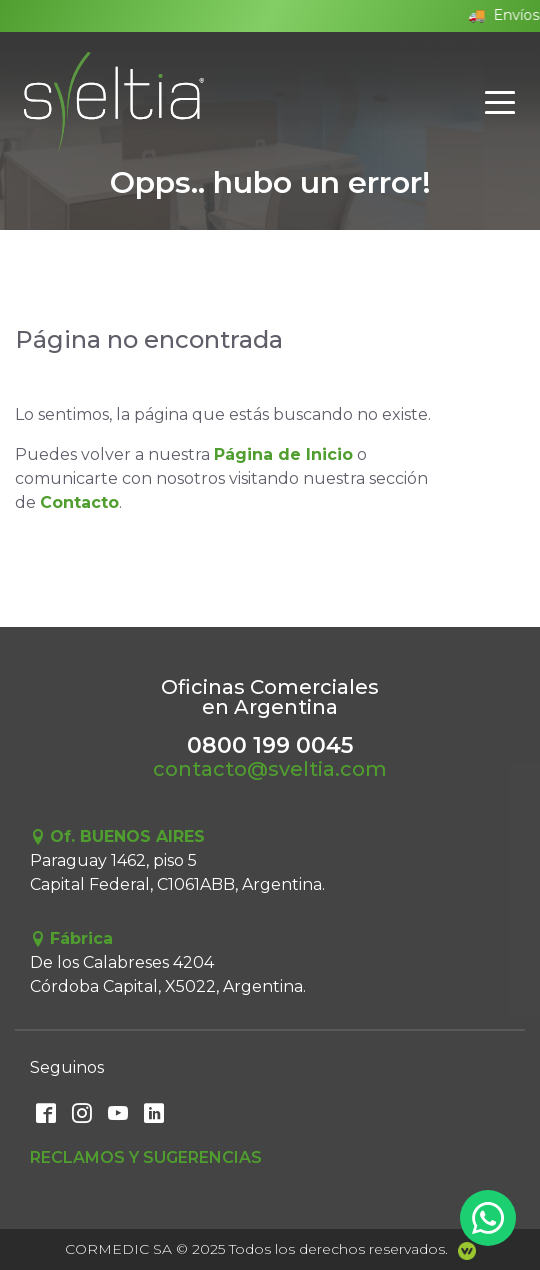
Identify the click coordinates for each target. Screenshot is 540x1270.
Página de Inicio (283, 454)
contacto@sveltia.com (270, 769)
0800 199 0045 (270, 745)
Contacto (79, 502)
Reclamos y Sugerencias (146, 1157)
